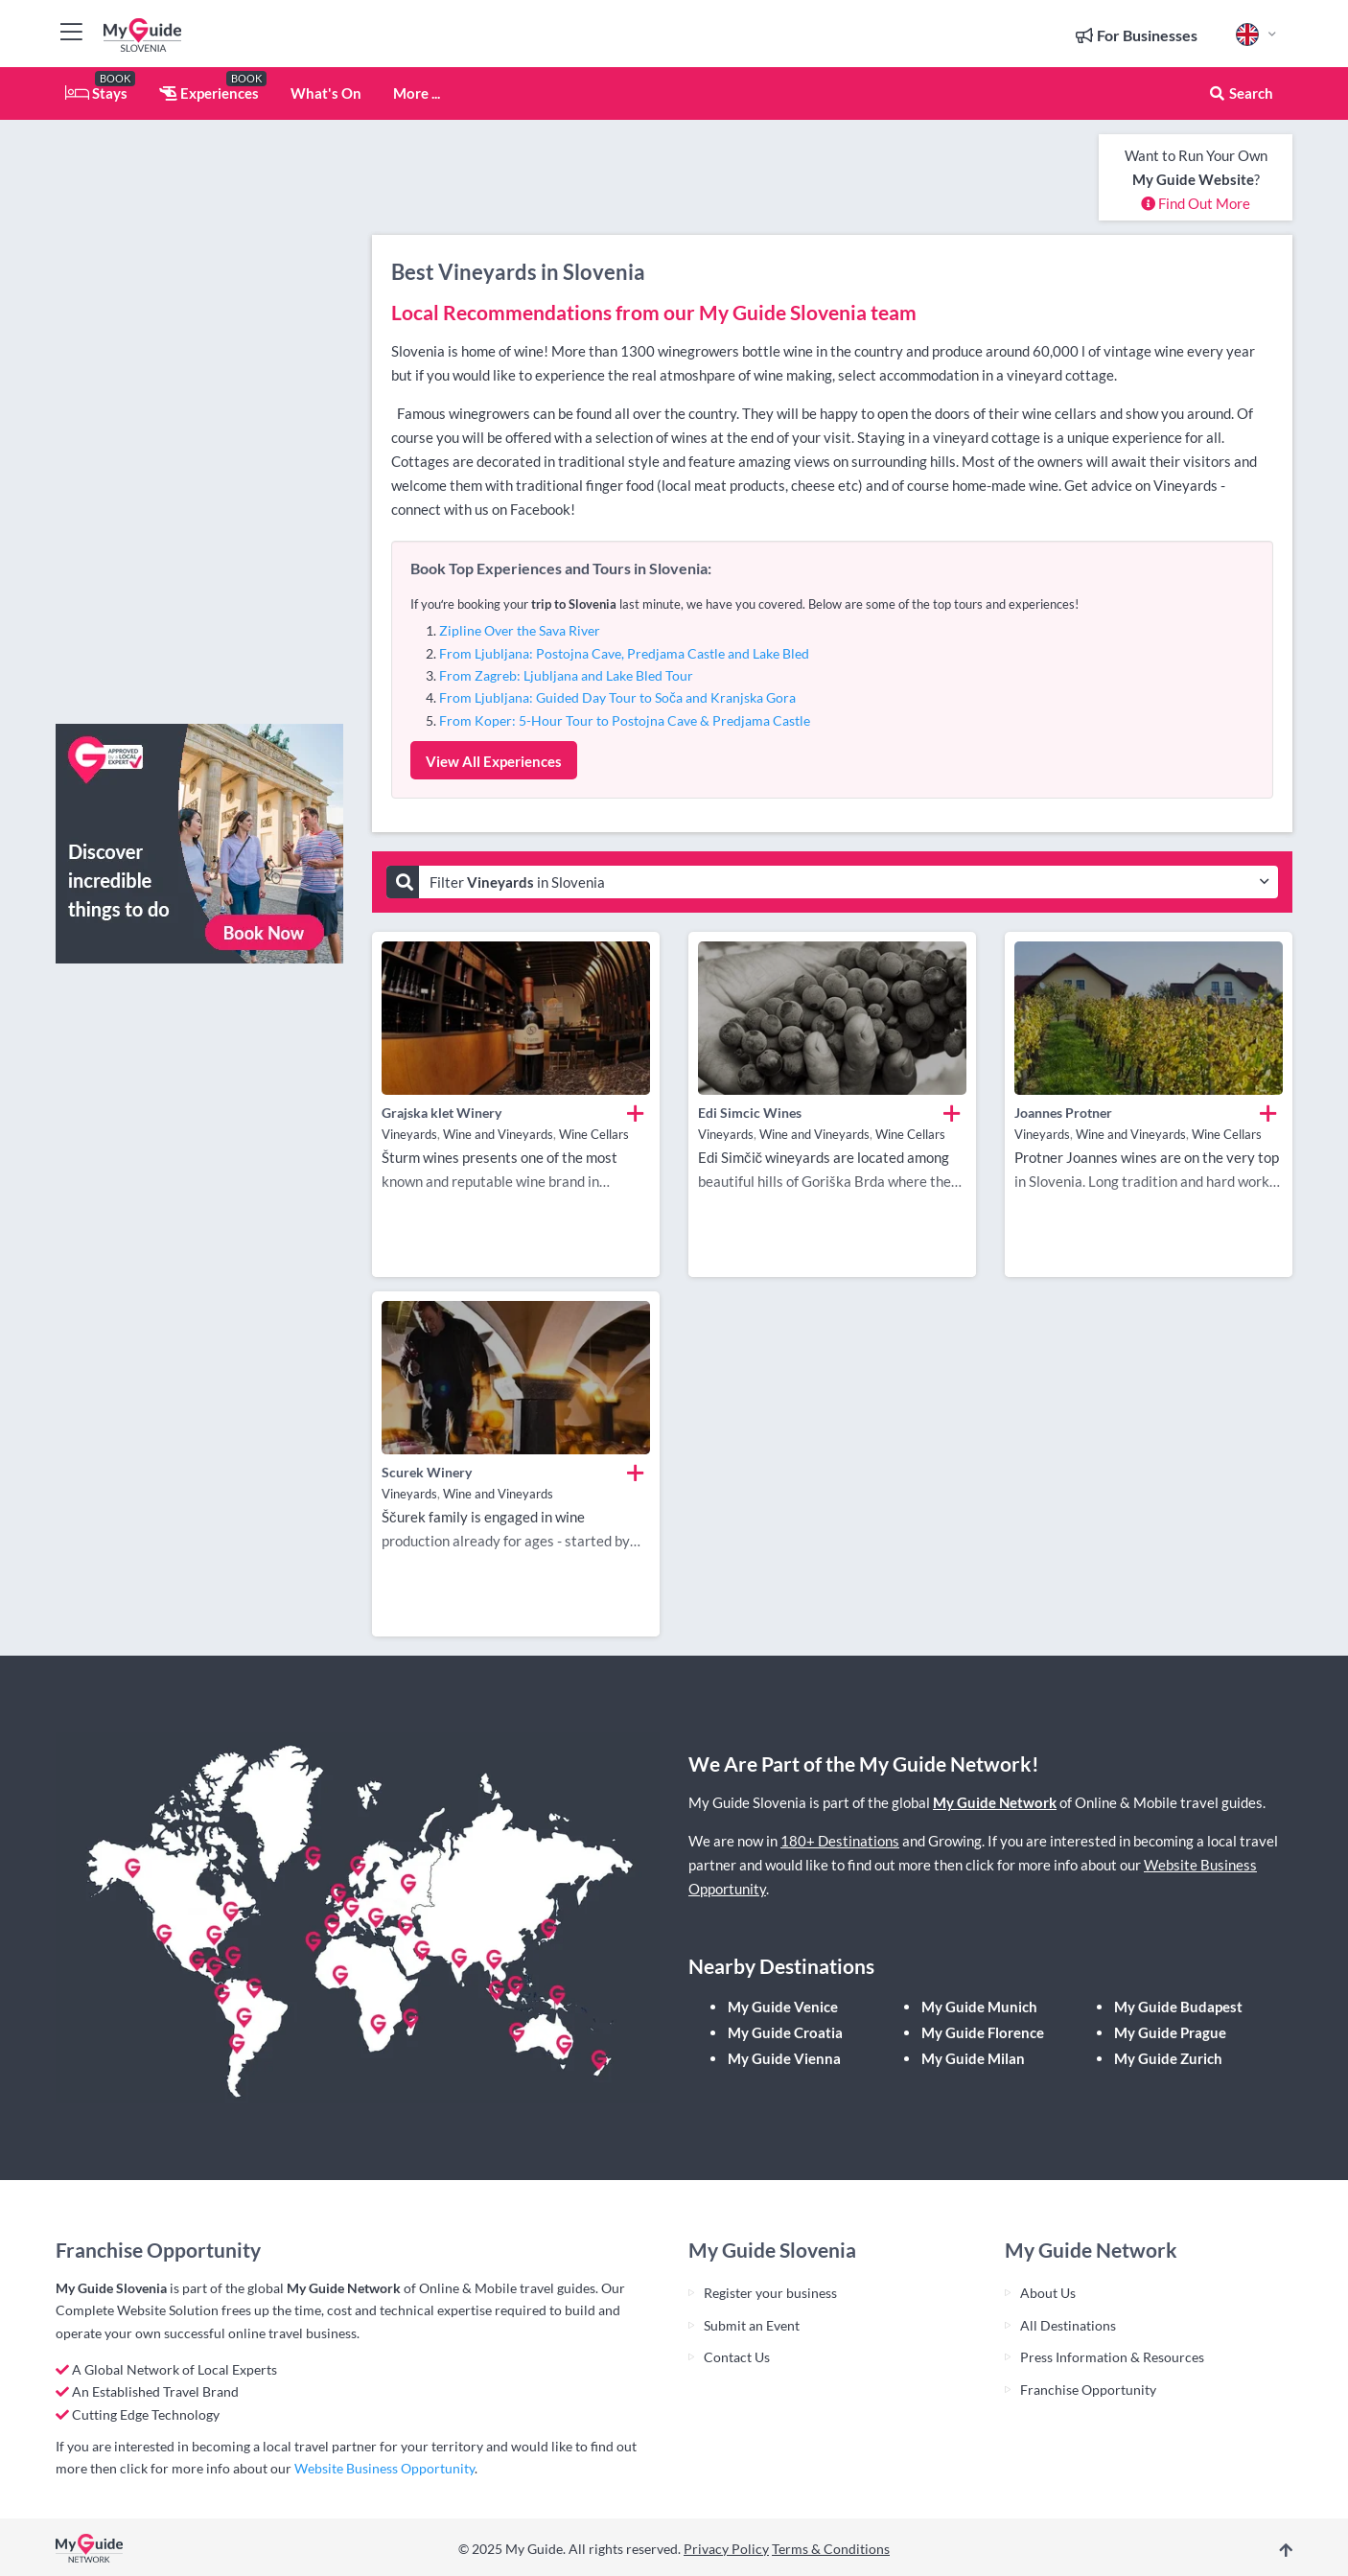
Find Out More (1195, 203)
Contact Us (737, 2357)
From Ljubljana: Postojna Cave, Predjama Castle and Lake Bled (624, 653)
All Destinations (1068, 2325)
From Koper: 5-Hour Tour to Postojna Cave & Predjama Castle (624, 720)
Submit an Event (752, 2325)
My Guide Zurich (1168, 2058)
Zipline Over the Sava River (519, 630)
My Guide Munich (979, 2006)
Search (1240, 93)
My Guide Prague (1170, 2032)
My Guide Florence (982, 2032)
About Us (1048, 2293)
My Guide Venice (783, 2006)
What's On (326, 93)
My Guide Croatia (785, 2032)
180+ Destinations (839, 1840)
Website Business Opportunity (384, 2468)
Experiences (209, 93)
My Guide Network (995, 1802)
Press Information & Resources (1112, 2357)
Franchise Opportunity (1088, 2389)
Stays (96, 93)
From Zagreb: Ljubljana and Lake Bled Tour (566, 675)
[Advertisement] (199, 421)
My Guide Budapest (1178, 2006)
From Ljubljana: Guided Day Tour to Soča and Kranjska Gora (617, 697)
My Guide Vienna (784, 2058)
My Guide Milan (973, 2058)
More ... (416, 93)
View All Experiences (494, 761)
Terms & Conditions (831, 2549)
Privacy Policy (726, 2549)
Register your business (770, 2293)
